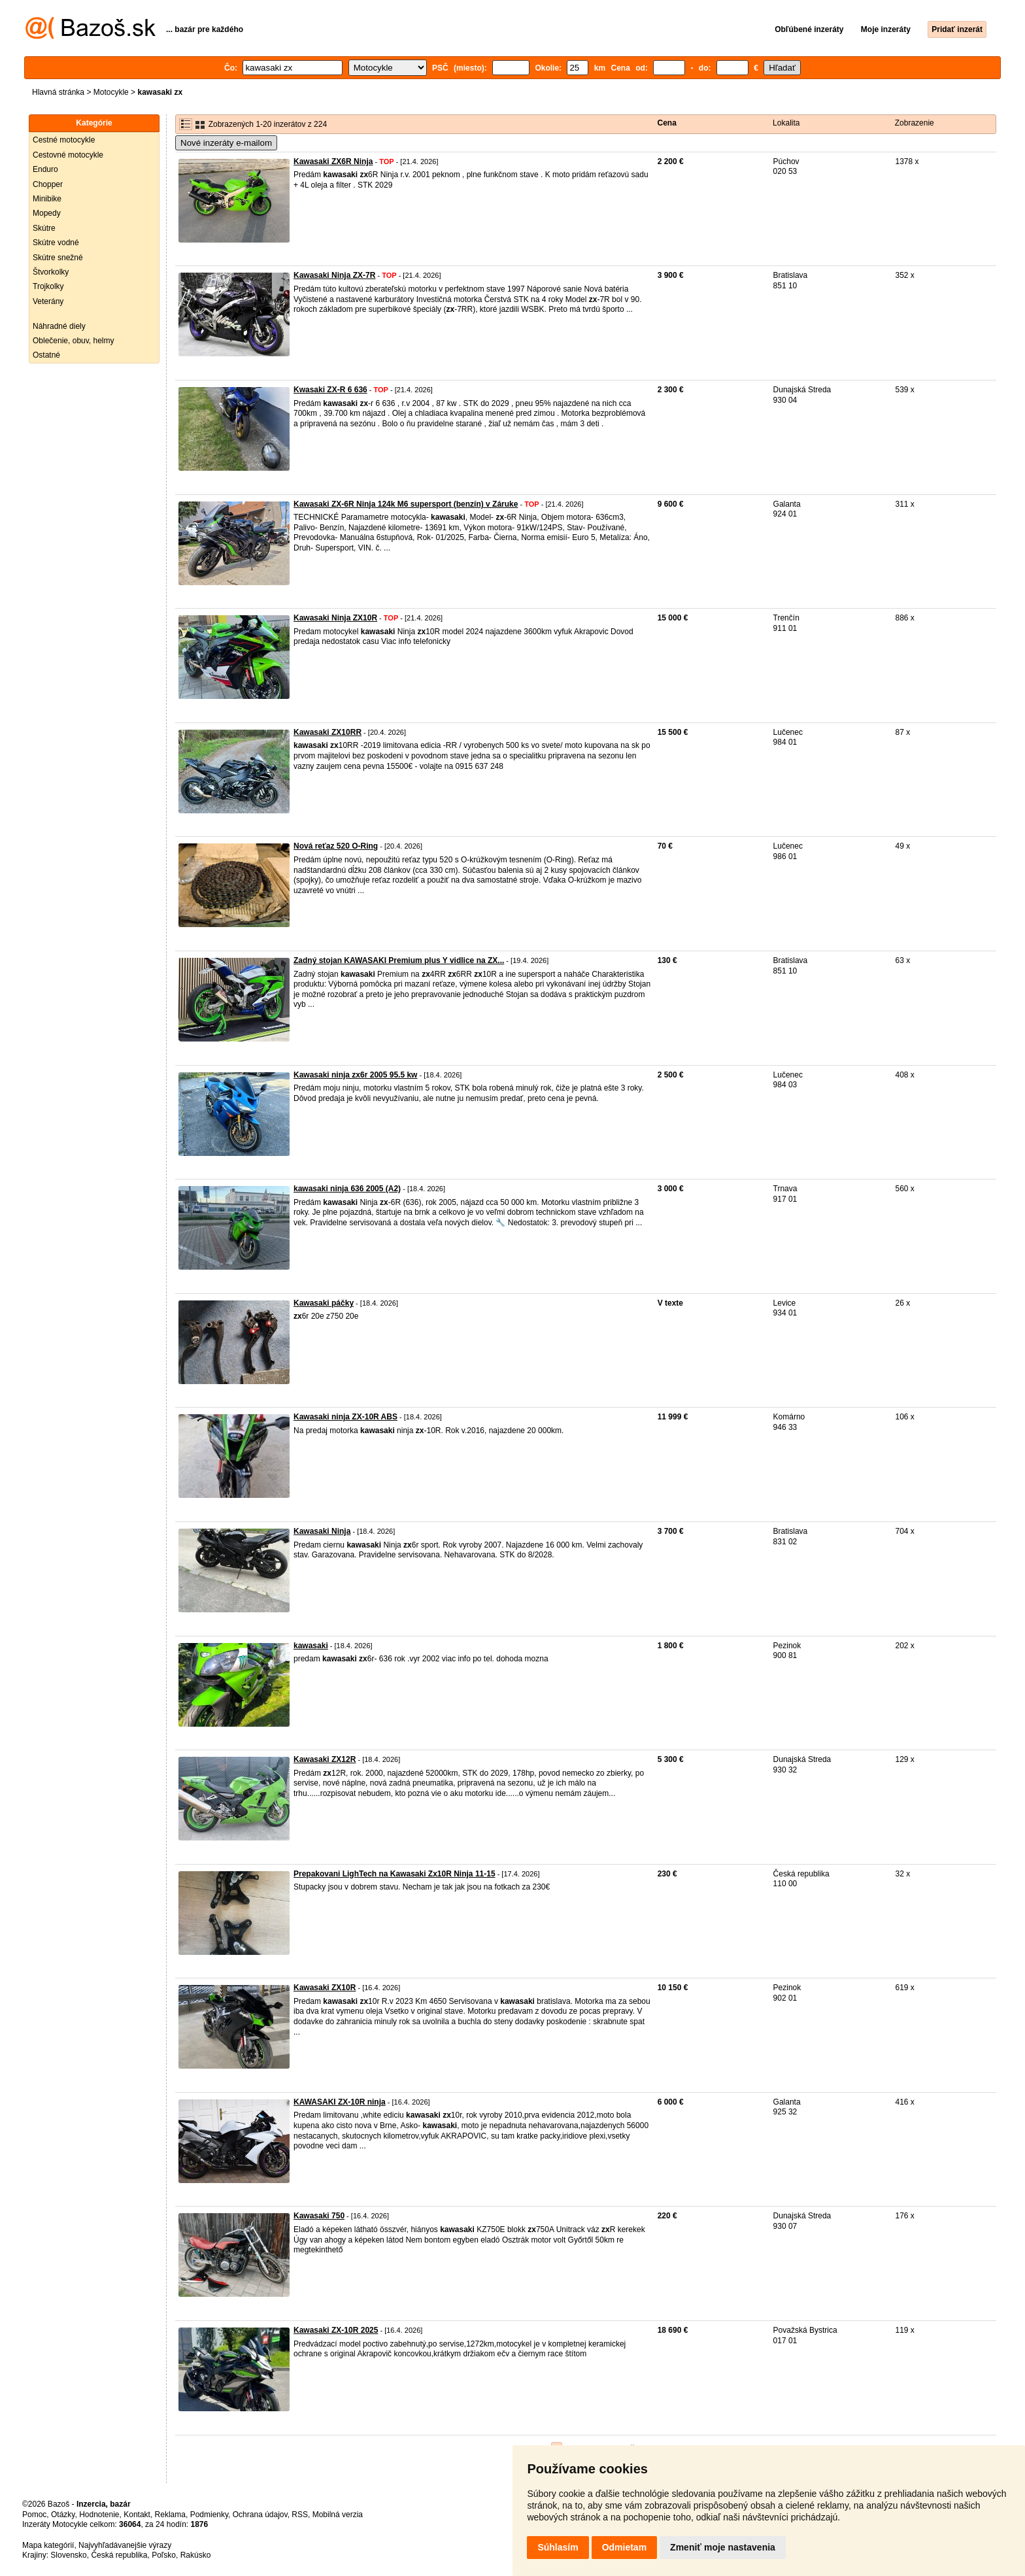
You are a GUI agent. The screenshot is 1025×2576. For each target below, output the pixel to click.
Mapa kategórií (48, 2545)
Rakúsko (195, 2555)
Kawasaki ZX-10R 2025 (336, 2330)
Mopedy (47, 213)
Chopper (48, 184)
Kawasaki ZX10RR (327, 732)
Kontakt (137, 2514)
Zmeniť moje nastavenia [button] (722, 2547)
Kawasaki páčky (324, 1303)
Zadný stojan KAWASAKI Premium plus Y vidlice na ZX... (399, 960)
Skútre (44, 228)
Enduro (45, 169)
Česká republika (119, 2555)
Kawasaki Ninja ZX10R (335, 617)
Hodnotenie (99, 2514)
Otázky (63, 2514)
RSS (300, 2514)
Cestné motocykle (64, 139)
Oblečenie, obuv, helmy (73, 340)
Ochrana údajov (260, 2514)
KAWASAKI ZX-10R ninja (340, 2102)
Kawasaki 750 (319, 2215)
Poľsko (164, 2555)
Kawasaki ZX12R (325, 1759)
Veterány (48, 301)
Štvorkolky (51, 272)
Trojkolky (48, 286)
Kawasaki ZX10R (325, 1987)
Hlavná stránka (58, 92)
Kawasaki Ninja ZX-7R (334, 275)
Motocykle (111, 92)
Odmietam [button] (624, 2547)
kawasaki (311, 1645)
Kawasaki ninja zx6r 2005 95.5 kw (355, 1074)
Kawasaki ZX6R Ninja (333, 161)
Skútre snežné (58, 257)
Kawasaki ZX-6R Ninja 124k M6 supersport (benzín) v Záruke (406, 504)
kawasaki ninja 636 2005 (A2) (347, 1188)
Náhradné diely (59, 326)
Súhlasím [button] (557, 2547)
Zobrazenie (914, 122)
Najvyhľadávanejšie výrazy (124, 2545)
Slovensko (68, 2555)
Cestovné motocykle (68, 155)
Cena (667, 122)
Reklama (170, 2514)
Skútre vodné (56, 242)
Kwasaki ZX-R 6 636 (330, 389)
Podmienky (209, 2514)
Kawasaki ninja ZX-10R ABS (345, 1416)
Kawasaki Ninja (322, 1531)
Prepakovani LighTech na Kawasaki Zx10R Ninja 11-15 (395, 1873)
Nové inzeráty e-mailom (226, 143)
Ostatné (46, 355)
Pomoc (34, 2514)
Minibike (47, 198)
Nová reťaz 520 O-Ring (336, 846)
